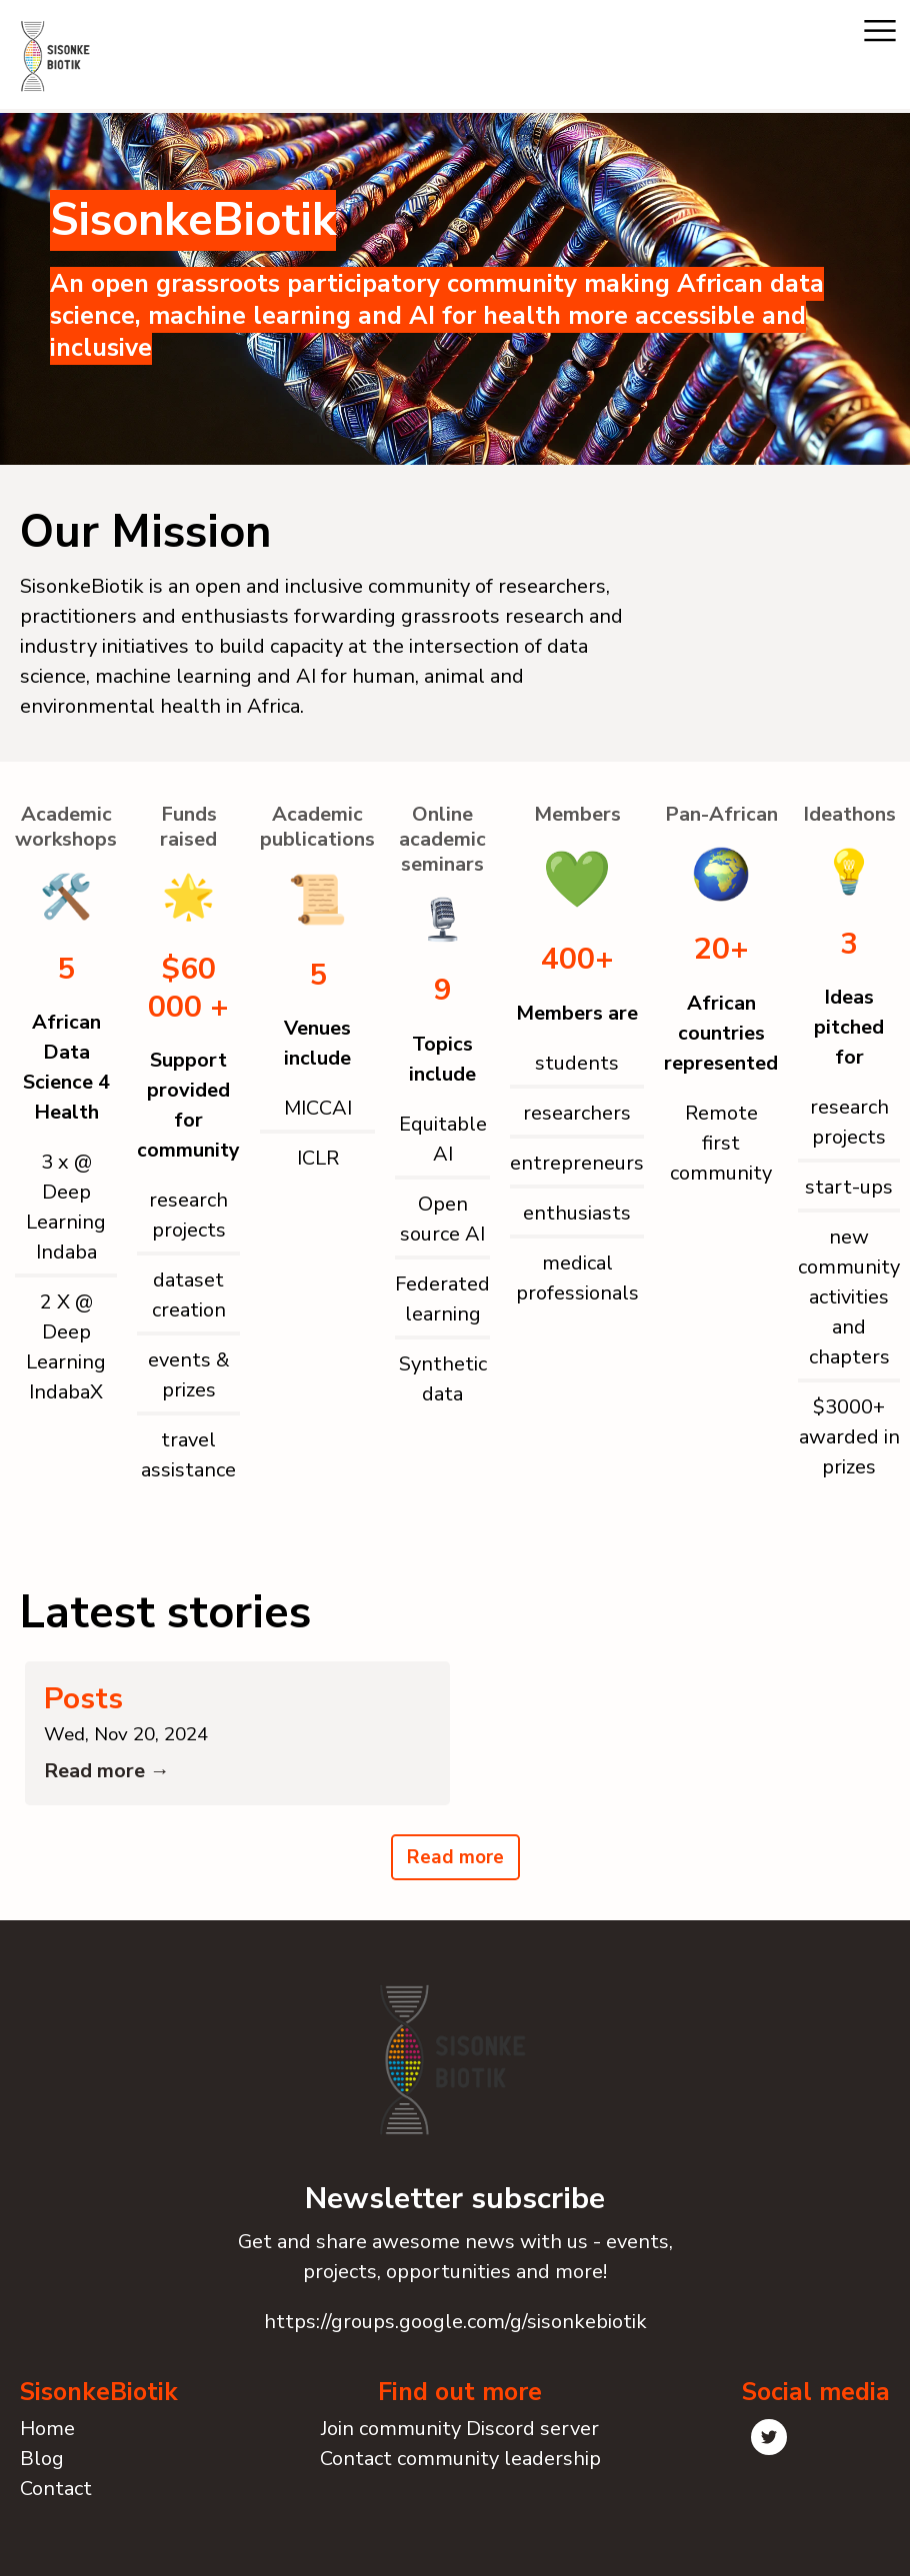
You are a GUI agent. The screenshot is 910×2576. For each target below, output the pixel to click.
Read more (455, 1870)
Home (47, 2440)
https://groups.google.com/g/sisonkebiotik (455, 2334)
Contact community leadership (460, 2470)
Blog (42, 2470)
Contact (56, 2500)
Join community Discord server (460, 2440)
